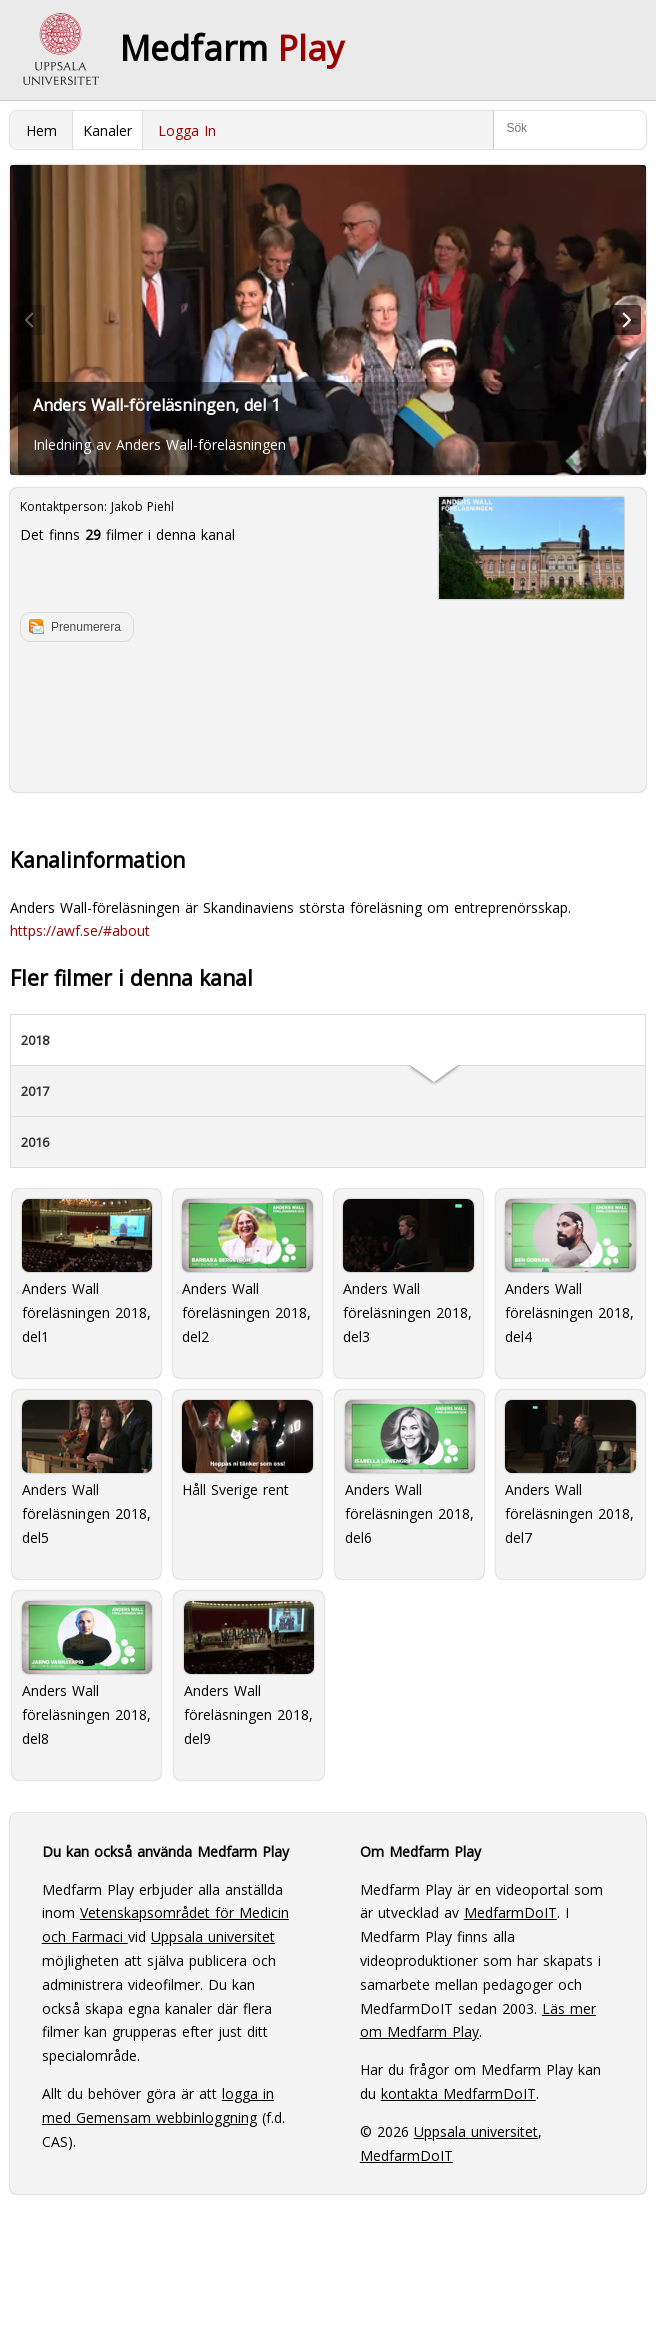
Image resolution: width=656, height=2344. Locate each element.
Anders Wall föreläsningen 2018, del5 (87, 1473)
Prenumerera (86, 627)
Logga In (187, 130)
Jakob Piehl (142, 506)
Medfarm (232, 48)
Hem (41, 130)
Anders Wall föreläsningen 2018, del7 (570, 1473)
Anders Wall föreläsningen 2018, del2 (247, 1272)
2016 (35, 1142)
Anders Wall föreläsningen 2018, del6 (410, 1473)
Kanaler (107, 130)
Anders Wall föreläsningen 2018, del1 (87, 1272)
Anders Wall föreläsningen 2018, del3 (408, 1272)
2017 (35, 1091)
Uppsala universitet (213, 1936)
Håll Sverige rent (247, 1450)
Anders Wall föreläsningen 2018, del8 (87, 1674)
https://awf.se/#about (80, 930)
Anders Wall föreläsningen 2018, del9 (249, 1674)
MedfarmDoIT (510, 1912)
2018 (35, 1040)
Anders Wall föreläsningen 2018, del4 (570, 1272)
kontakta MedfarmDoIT (458, 2093)
